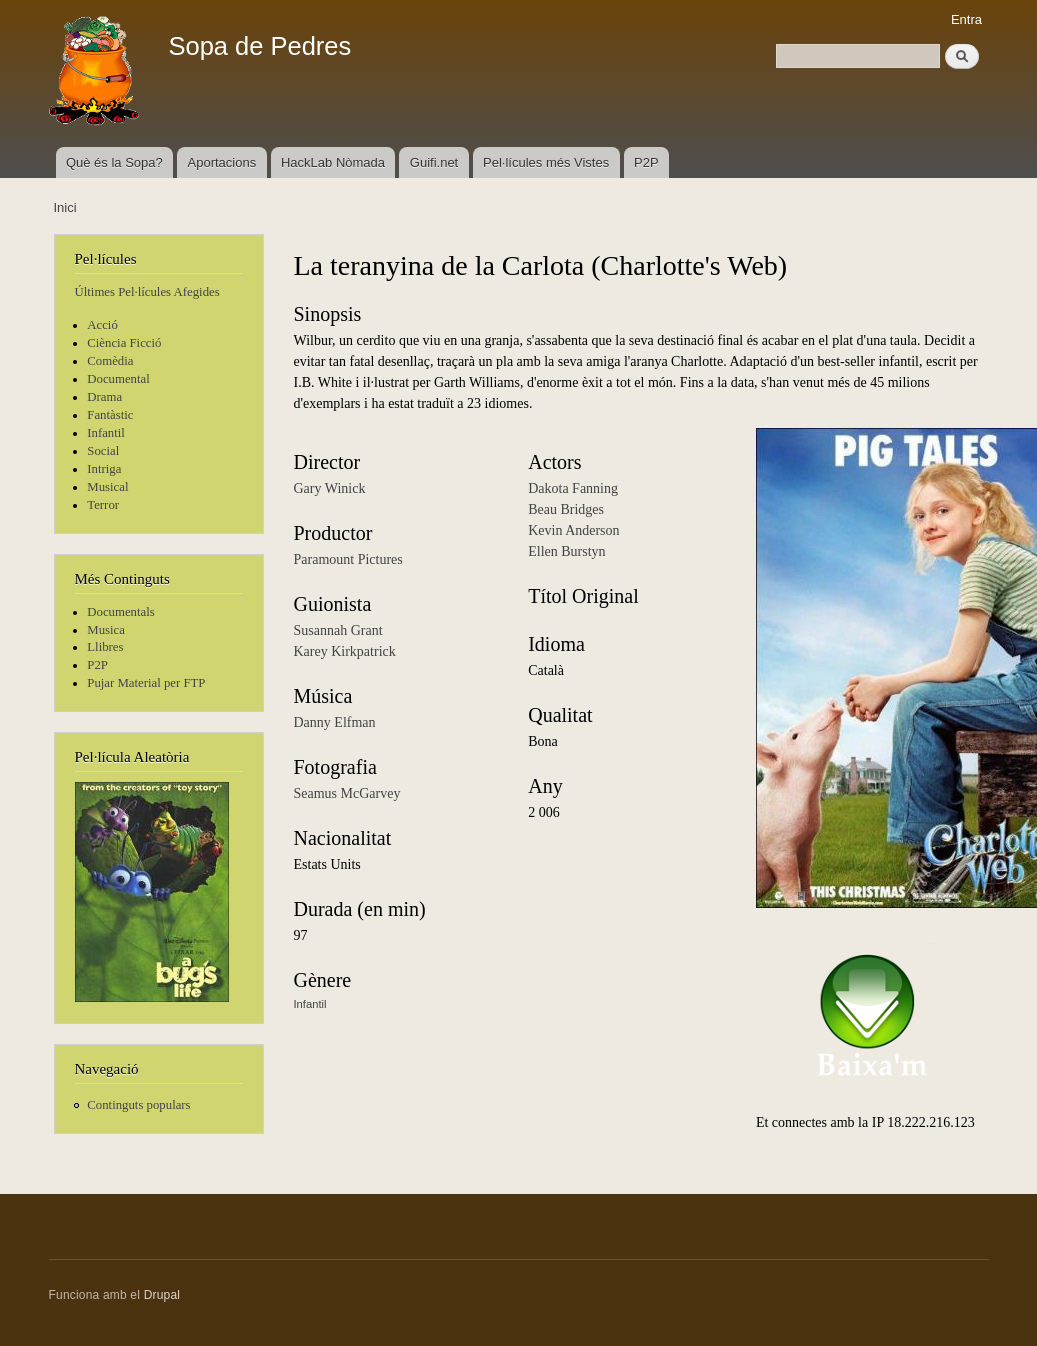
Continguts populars (138, 1105)
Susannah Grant (338, 630)
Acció (102, 325)
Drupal (162, 1295)
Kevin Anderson (573, 530)
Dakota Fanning (573, 488)
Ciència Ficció (124, 343)
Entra (966, 19)
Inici (65, 207)
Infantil (106, 433)
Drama (104, 397)
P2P (646, 162)
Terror (103, 505)
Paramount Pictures (348, 559)
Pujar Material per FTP (146, 683)
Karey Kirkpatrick (345, 651)
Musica (106, 630)
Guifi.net (434, 162)
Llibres (105, 647)
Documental (118, 379)
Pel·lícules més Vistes (546, 162)
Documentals (120, 612)
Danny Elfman (335, 722)
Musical (107, 487)
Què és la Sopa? (114, 162)
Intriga (104, 469)
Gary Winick (330, 488)
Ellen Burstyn (566, 551)
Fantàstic (110, 415)
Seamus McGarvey (347, 793)
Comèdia (110, 361)
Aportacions (222, 162)
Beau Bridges (566, 509)
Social (103, 451)
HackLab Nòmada (333, 162)
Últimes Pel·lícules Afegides (147, 292)
